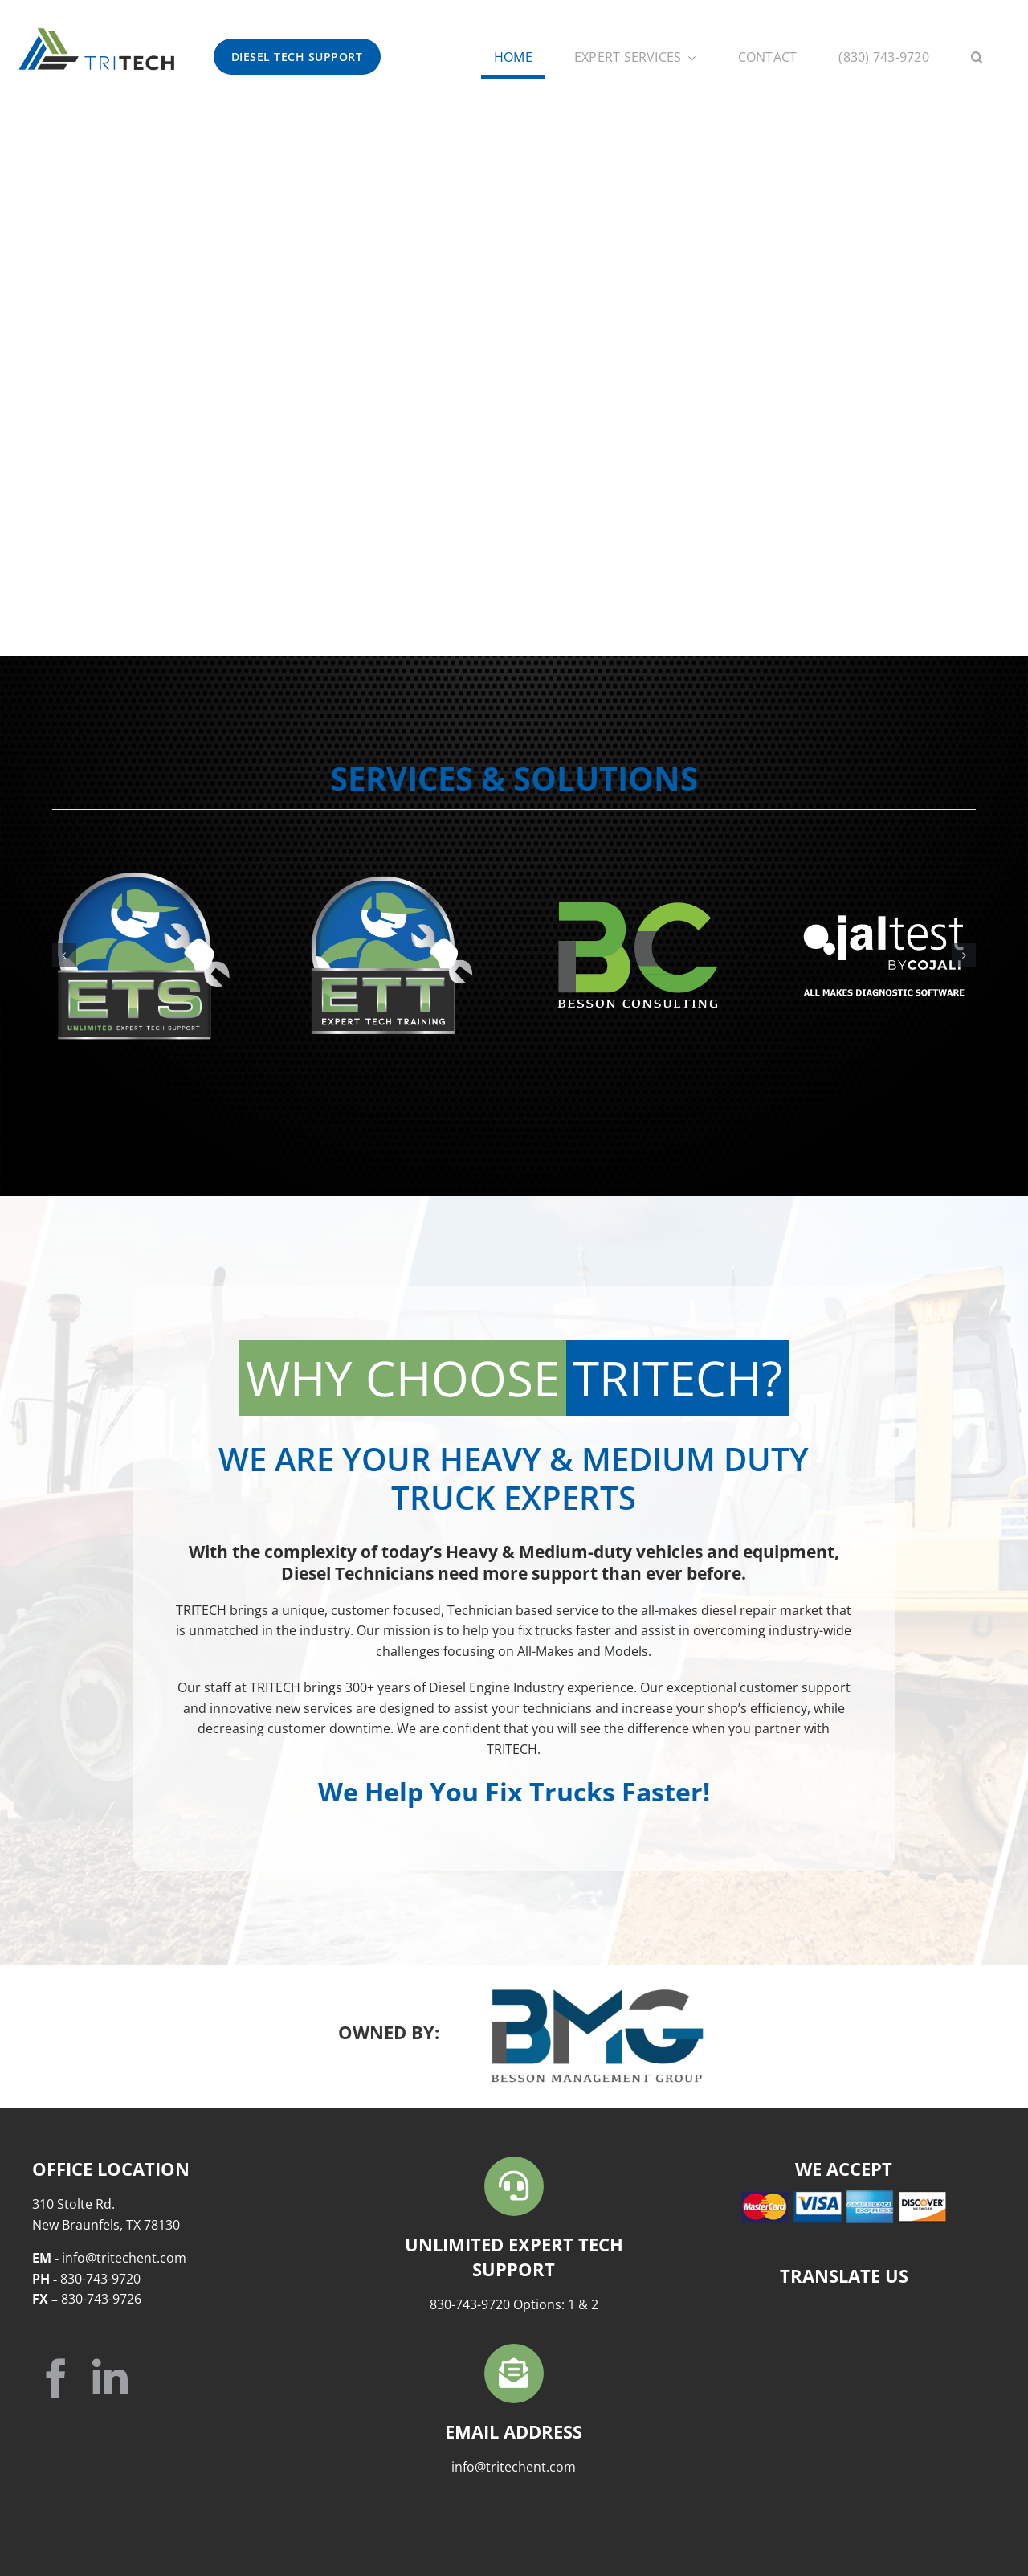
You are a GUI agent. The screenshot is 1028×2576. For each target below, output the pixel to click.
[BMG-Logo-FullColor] (598, 1995)
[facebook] (56, 2378)
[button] (977, 59)
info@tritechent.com (513, 2467)
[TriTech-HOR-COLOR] (96, 31)
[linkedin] (110, 2378)
